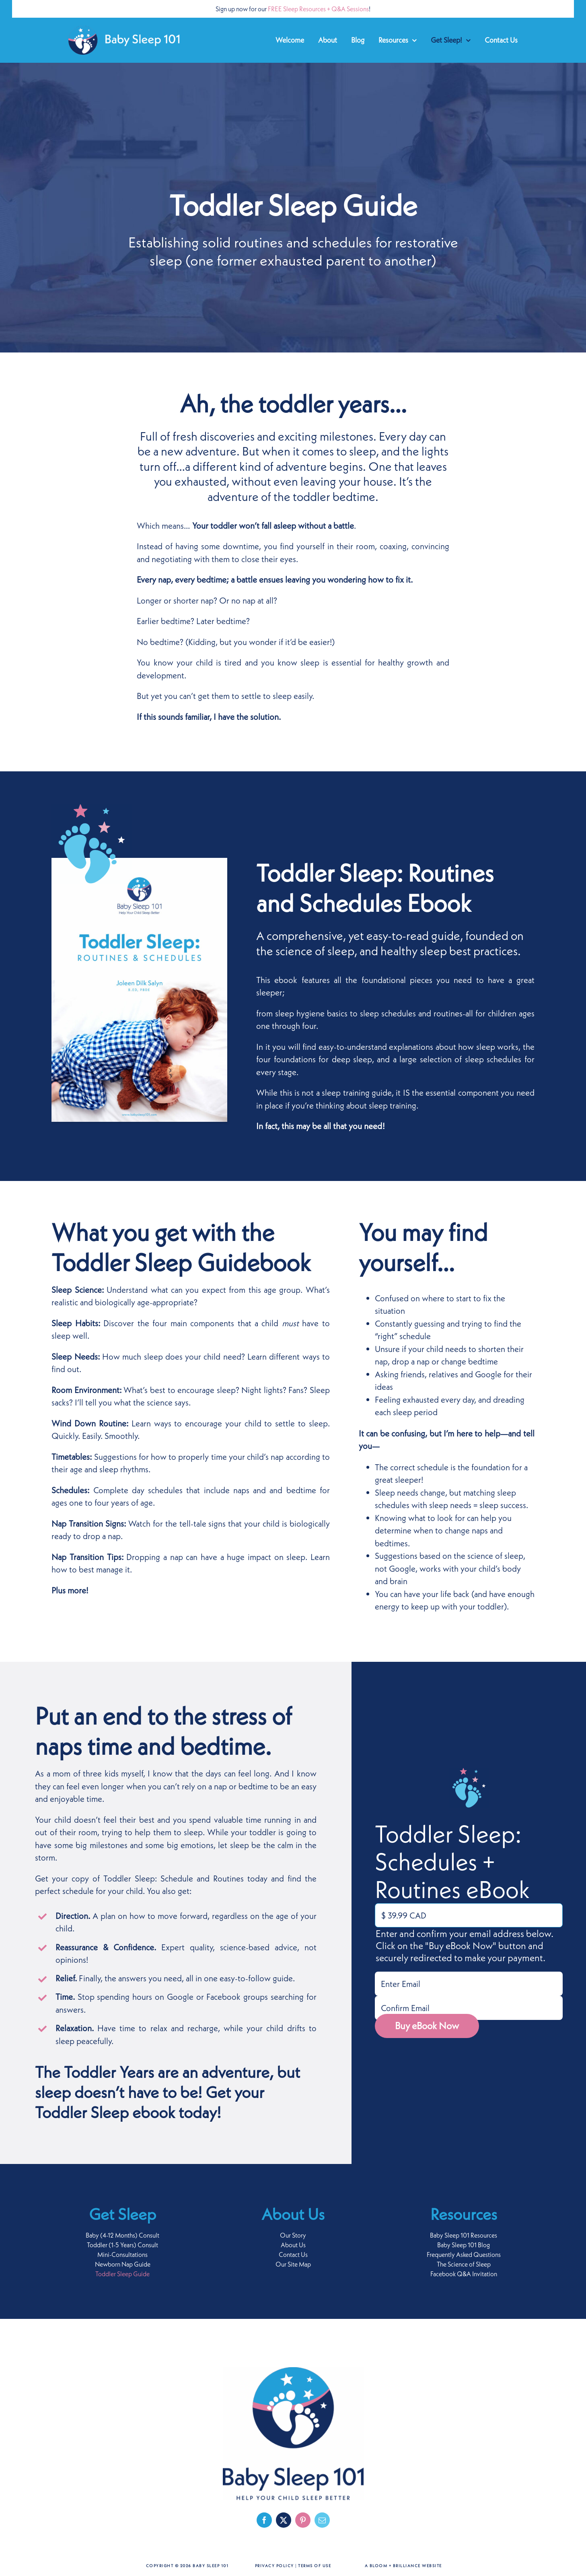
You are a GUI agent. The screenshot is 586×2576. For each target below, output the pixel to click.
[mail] (322, 2520)
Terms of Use (314, 2565)
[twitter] (283, 2520)
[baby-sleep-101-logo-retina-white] (124, 30)
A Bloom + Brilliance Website (403, 2565)
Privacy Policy (274, 2565)
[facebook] (264, 2520)
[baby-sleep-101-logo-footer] (293, 2371)
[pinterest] (302, 2520)
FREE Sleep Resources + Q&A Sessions (318, 9)
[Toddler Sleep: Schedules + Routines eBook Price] (468, 1915)
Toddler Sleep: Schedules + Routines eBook (452, 1861)
